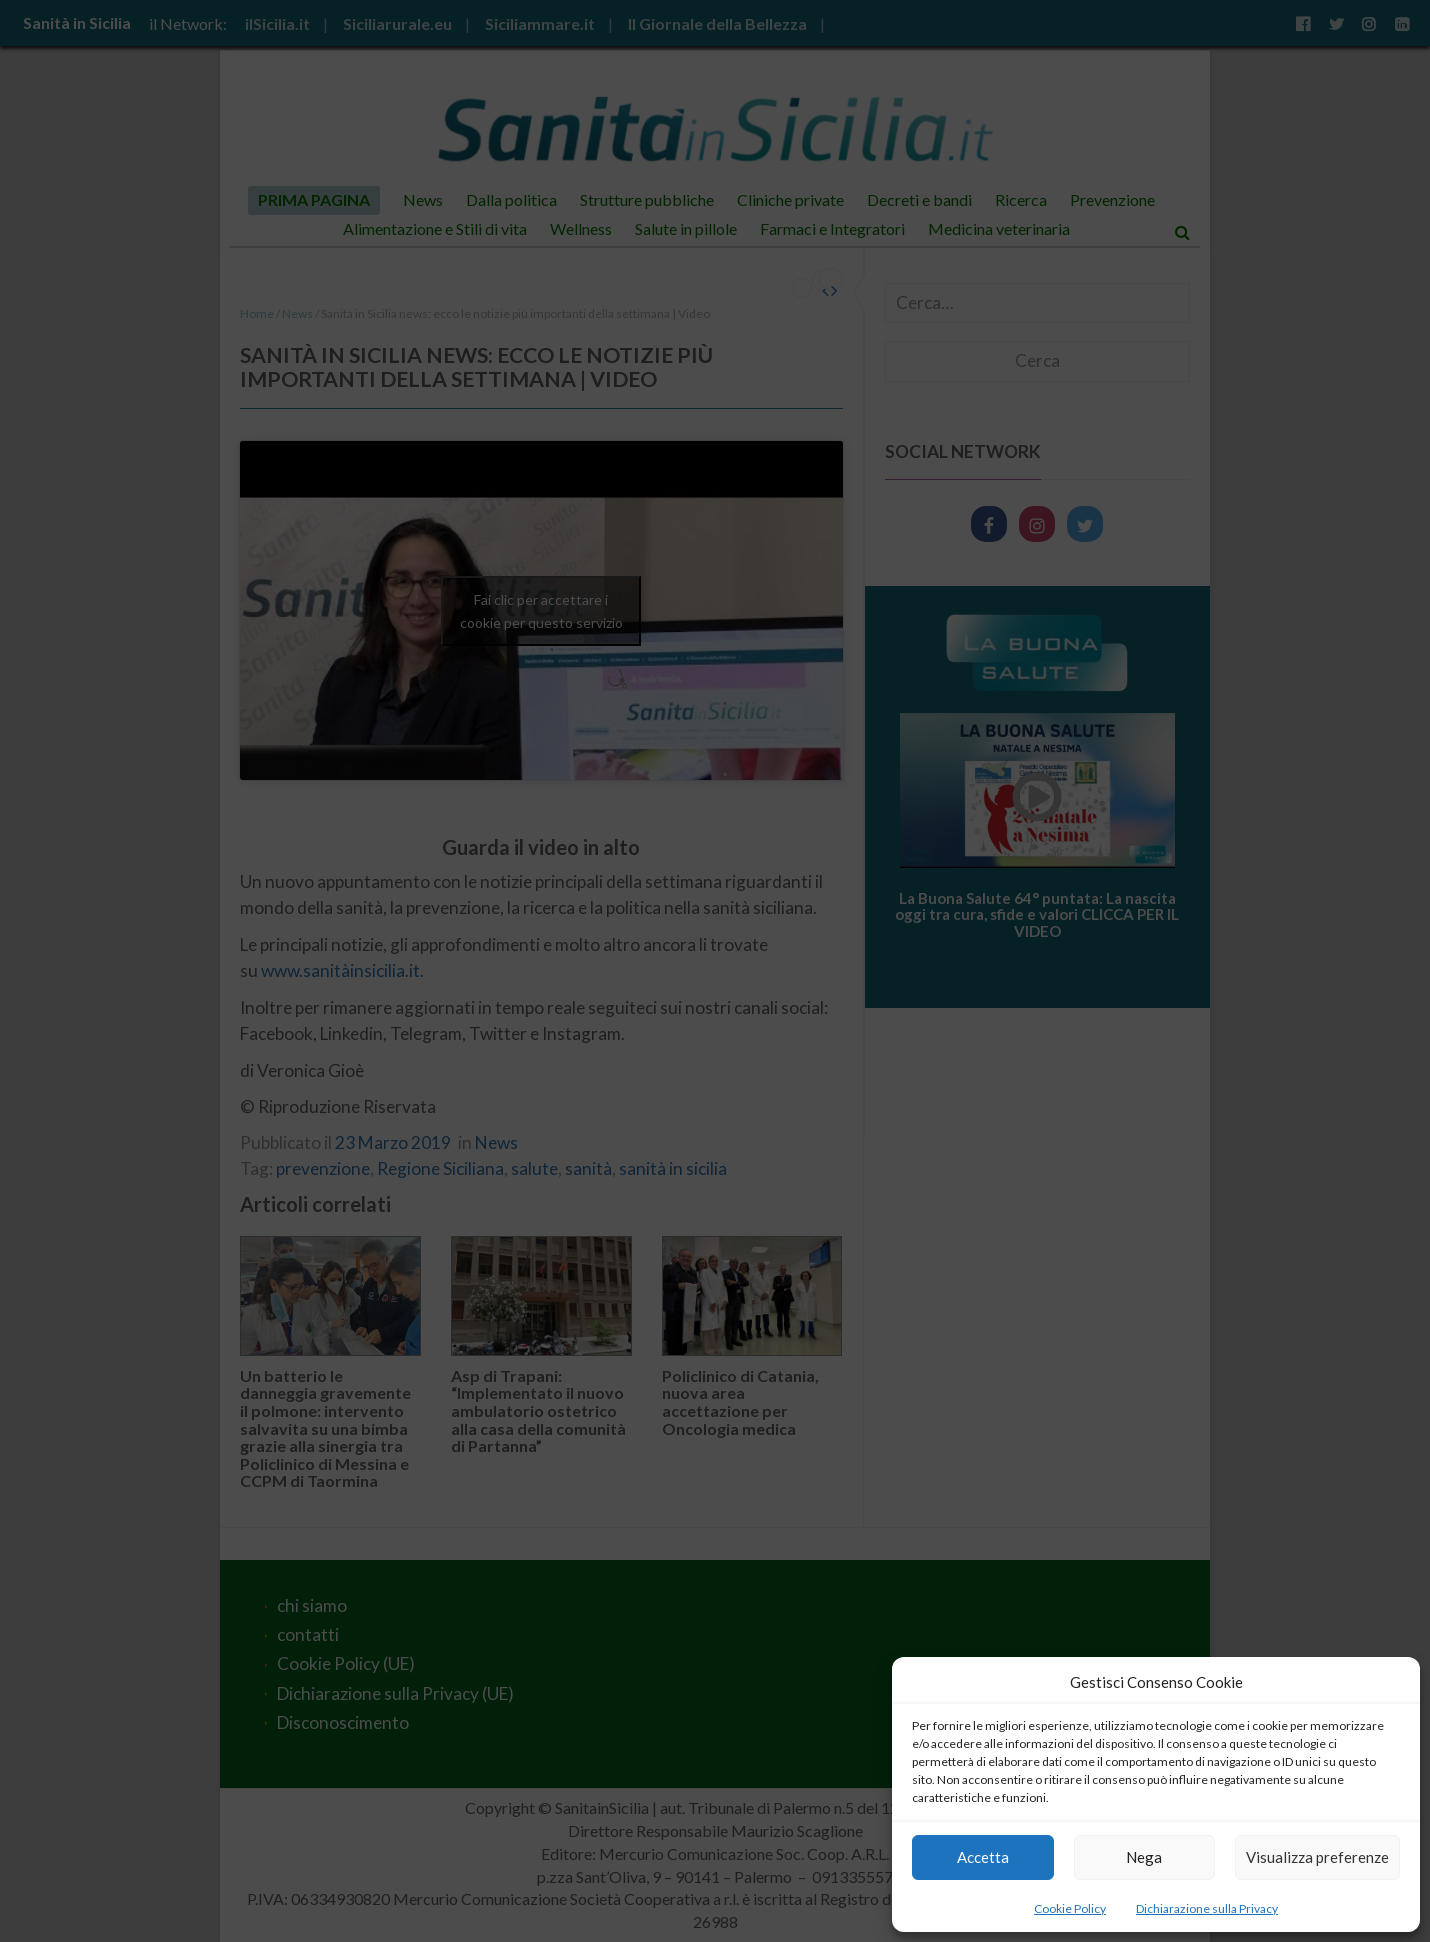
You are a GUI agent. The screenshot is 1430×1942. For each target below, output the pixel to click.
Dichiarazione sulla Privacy (1207, 1908)
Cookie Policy (1070, 1908)
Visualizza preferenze (1317, 1857)
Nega (1144, 1857)
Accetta (983, 1857)
